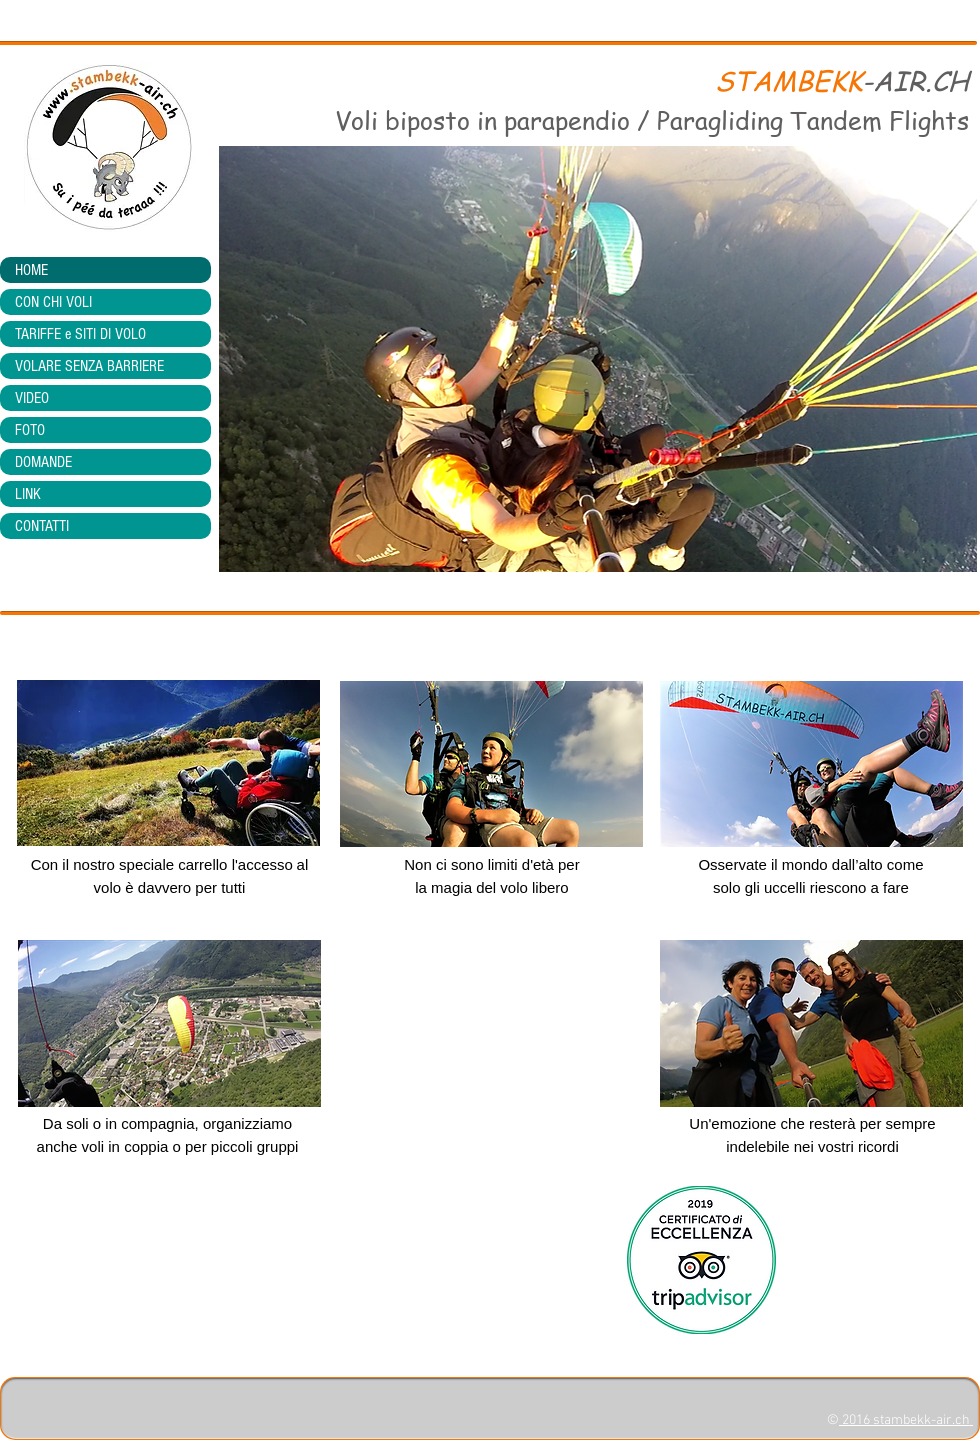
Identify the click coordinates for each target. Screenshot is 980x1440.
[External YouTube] (491, 1040)
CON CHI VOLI (53, 302)
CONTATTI (42, 526)
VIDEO (32, 398)
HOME (31, 270)
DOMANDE (43, 462)
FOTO (30, 430)
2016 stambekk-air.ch (906, 1420)
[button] (598, 359)
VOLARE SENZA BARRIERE (89, 366)
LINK (28, 494)
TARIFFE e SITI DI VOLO (80, 334)
